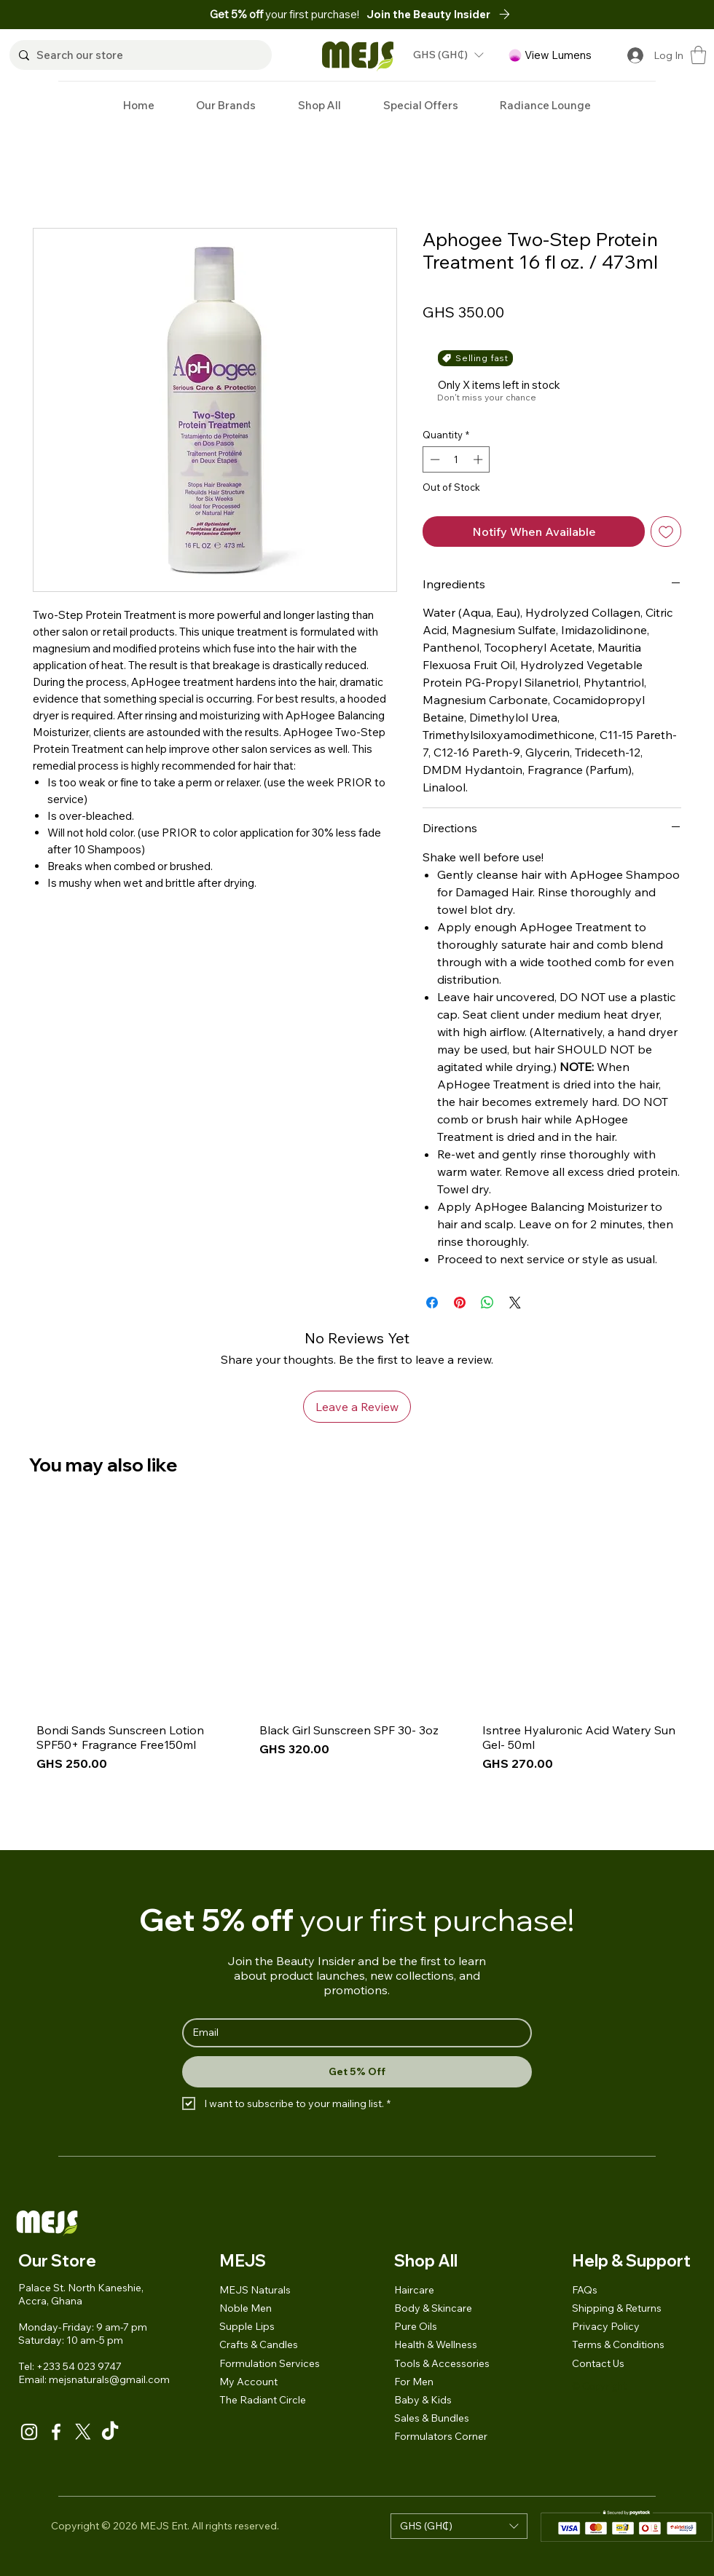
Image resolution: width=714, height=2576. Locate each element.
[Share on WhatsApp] (487, 1302)
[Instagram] (29, 2432)
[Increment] (479, 459)
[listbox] (448, 55)
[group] (357, 1670)
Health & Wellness (435, 2344)
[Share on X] (515, 1302)
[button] (442, 14)
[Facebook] (56, 2432)
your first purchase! (285, 14)
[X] (83, 2432)
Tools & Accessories (442, 2363)
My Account (248, 2381)
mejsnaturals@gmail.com (109, 2379)
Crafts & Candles (258, 2344)
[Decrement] (433, 459)
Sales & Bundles (431, 2418)
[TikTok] (110, 2432)
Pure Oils (415, 2326)
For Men (414, 2381)
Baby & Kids (423, 2399)
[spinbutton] (456, 459)
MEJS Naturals (255, 2289)
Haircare (414, 2289)
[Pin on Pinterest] (459, 1302)
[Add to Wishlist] (666, 531)
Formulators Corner (440, 2436)
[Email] (353, 2033)
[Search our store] (138, 55)
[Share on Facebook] (432, 1302)
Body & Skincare (433, 2308)
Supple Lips (247, 2326)
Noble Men (245, 2308)
